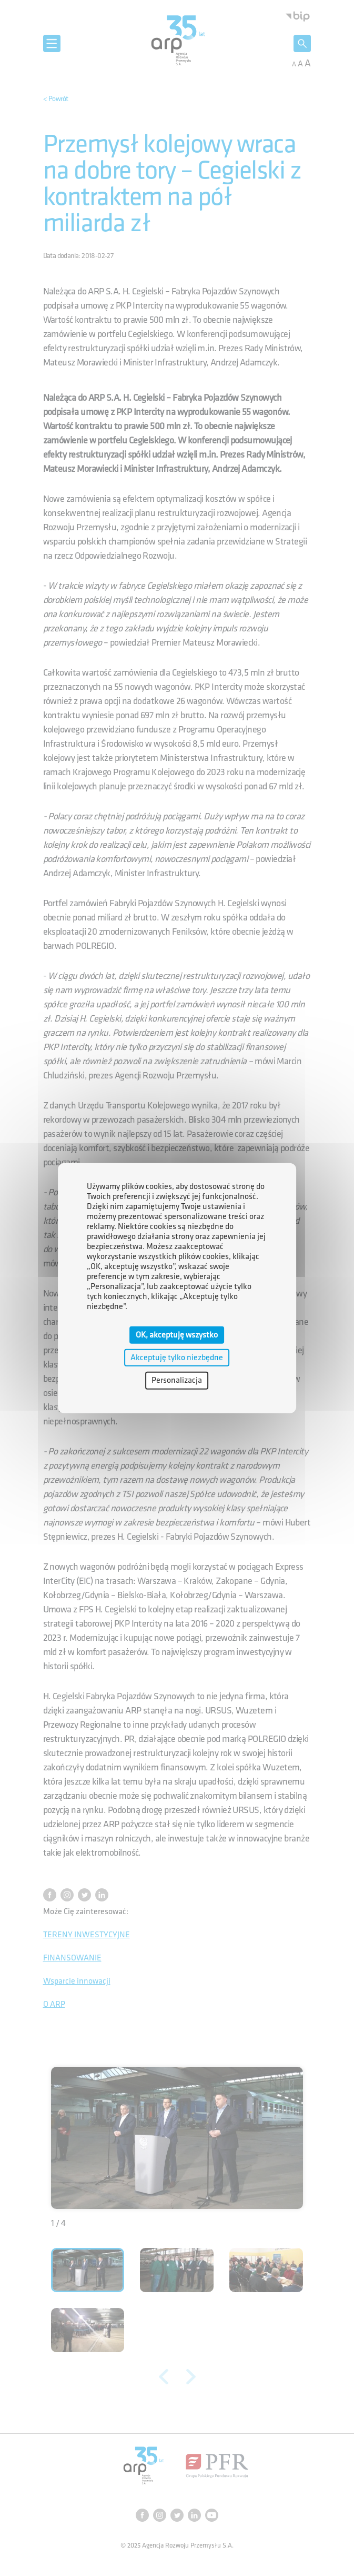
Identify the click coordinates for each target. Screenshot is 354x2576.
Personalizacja (176, 1380)
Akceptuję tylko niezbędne (176, 1358)
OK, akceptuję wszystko (177, 1335)
